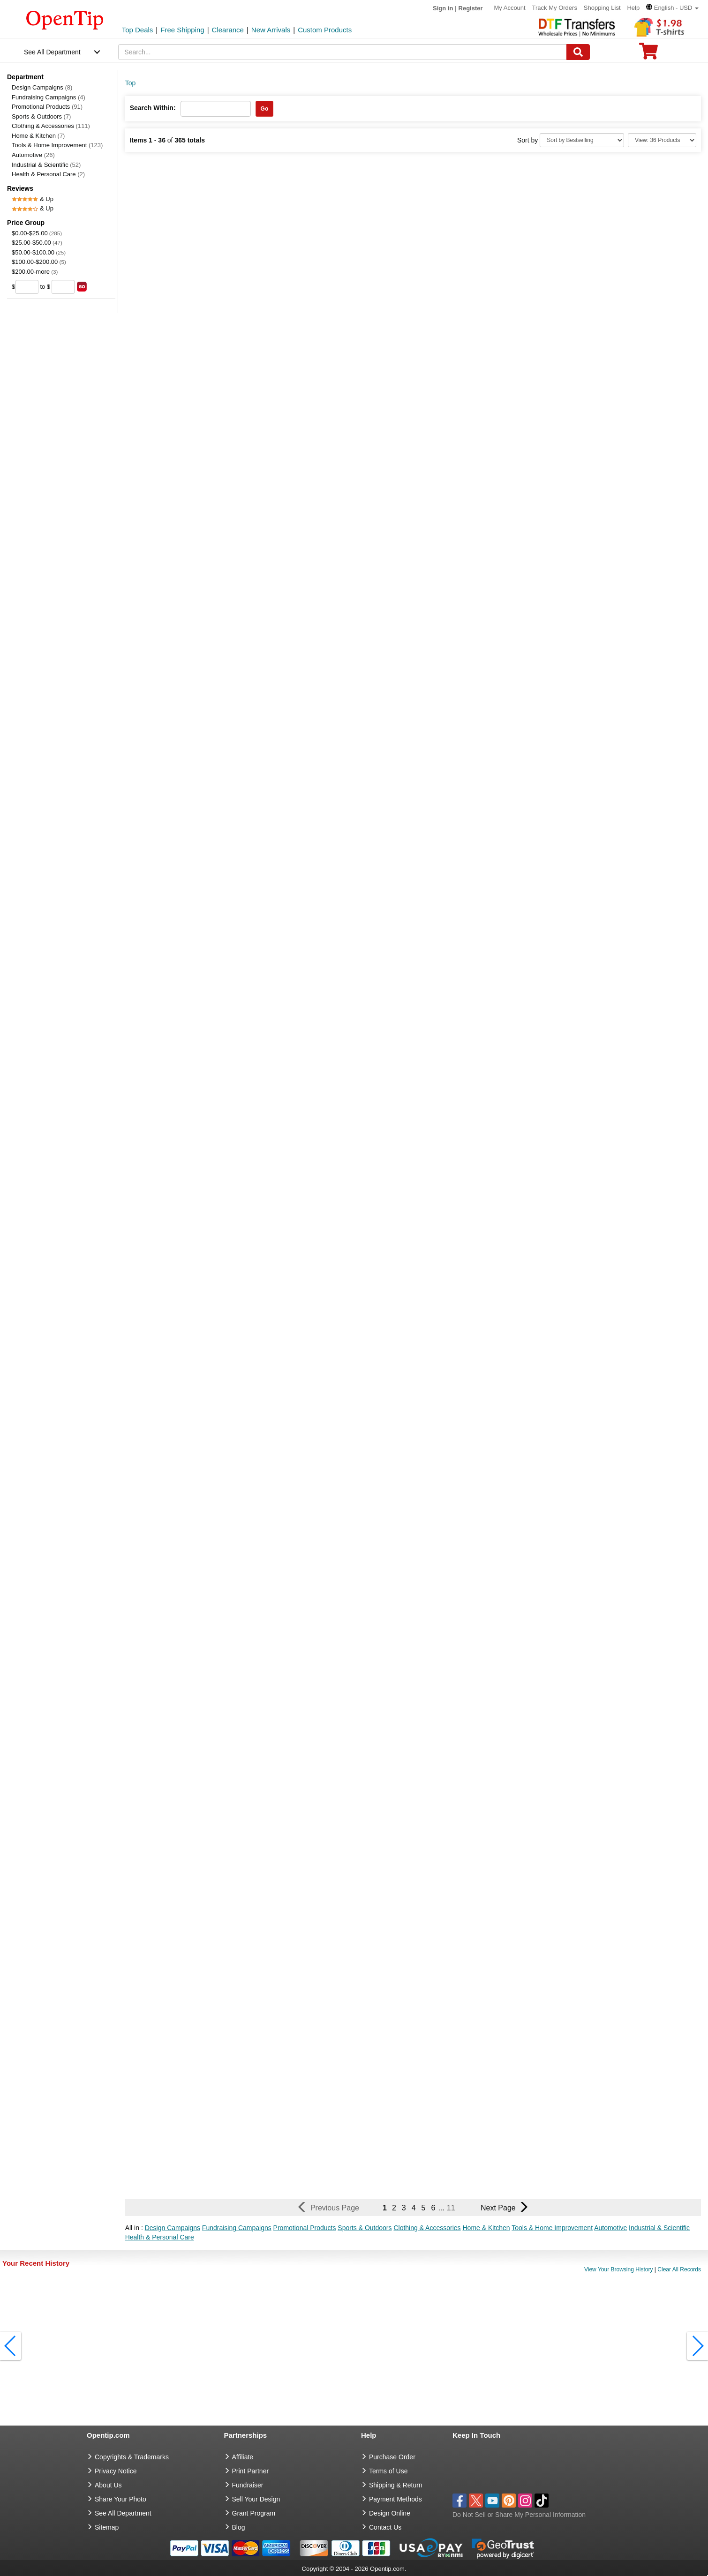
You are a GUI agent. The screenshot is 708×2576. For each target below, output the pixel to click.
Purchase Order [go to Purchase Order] (392, 2457)
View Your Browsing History (618, 2269)
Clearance (228, 30)
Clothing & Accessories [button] (426, 2228)
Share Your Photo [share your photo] (120, 2499)
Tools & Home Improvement (57, 145)
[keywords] (342, 52)
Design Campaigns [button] (172, 2228)
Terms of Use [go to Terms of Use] (388, 2471)
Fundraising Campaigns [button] (236, 2228)
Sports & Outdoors (41, 116)
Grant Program (254, 2513)
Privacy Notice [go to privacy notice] (115, 2471)
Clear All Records (679, 2269)
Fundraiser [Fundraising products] (248, 2485)
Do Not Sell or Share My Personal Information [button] (519, 2514)
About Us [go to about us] (108, 2485)
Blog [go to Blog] (238, 2527)
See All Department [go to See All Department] (123, 2513)
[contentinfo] (64, 19)
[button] (672, 7)
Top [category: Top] (130, 83)
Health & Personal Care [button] (159, 2237)
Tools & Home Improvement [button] (552, 2228)
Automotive (33, 154)
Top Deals (137, 30)
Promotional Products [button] (304, 2228)
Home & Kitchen (38, 135)
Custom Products (325, 30)
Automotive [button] (610, 2228)
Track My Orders (554, 7)
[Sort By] (582, 140)
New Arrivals (270, 30)
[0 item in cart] (648, 54)
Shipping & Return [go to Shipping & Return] (395, 2485)
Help (633, 7)
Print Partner (250, 2471)
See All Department (52, 52)
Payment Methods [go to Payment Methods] (395, 2499)
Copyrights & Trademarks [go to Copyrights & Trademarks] (132, 2457)
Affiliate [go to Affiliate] (243, 2457)
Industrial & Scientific (46, 164)
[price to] (63, 287)
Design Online (389, 2513)
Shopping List (602, 7)
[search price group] (82, 287)
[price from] (26, 287)
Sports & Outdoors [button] (365, 2228)
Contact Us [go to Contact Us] (385, 2527)
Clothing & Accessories (51, 125)
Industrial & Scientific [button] (659, 2228)
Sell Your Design (256, 2499)
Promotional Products (47, 106)
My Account (509, 7)
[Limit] (662, 140)
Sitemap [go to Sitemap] (107, 2527)
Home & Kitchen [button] (486, 2228)
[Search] (578, 52)
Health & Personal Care (48, 174)
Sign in (443, 8)
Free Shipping (182, 30)
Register (471, 8)
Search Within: (153, 108)
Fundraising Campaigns (48, 97)
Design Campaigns (42, 87)
